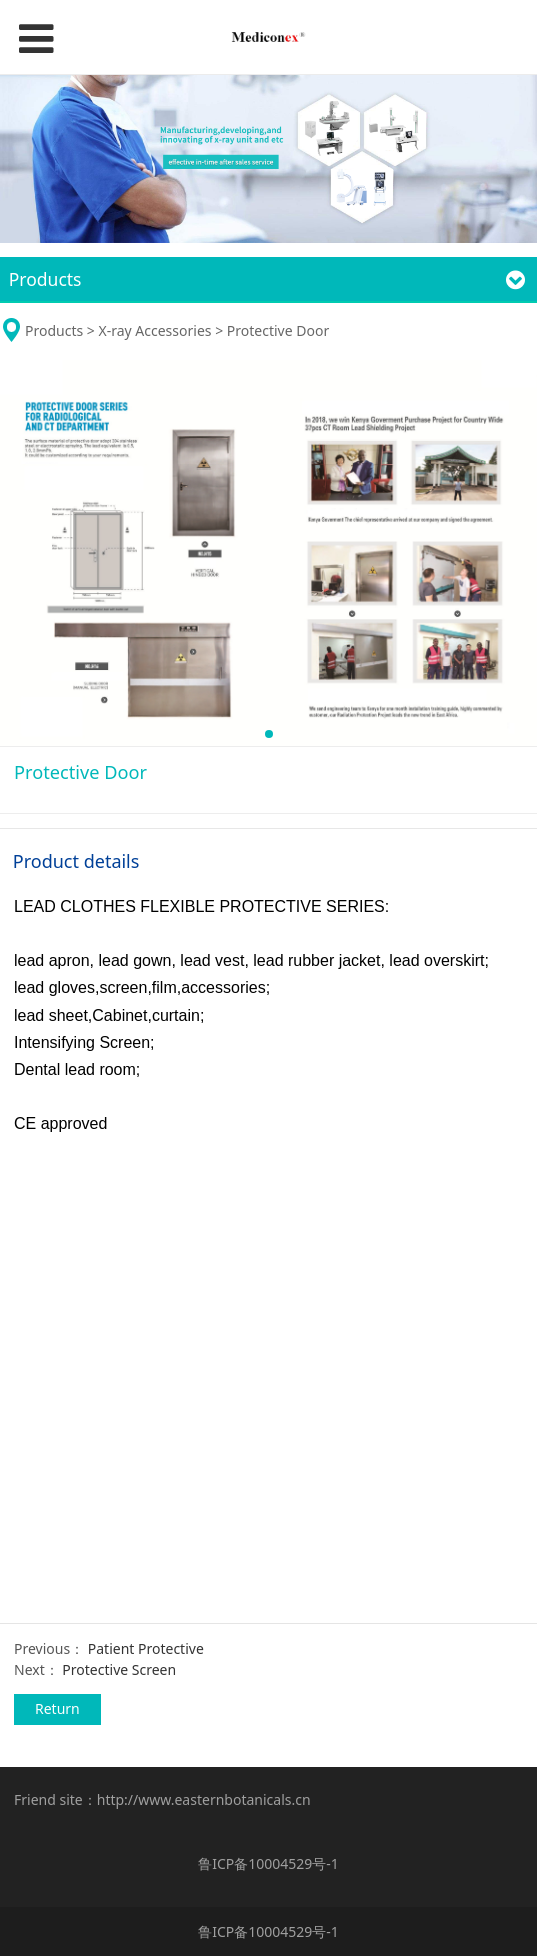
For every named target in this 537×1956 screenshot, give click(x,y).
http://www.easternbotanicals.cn (204, 1799)
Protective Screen (119, 1669)
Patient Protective (146, 1648)
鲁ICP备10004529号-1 (268, 1863)
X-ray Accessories (154, 330)
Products (56, 330)
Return (57, 1708)
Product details (76, 861)
